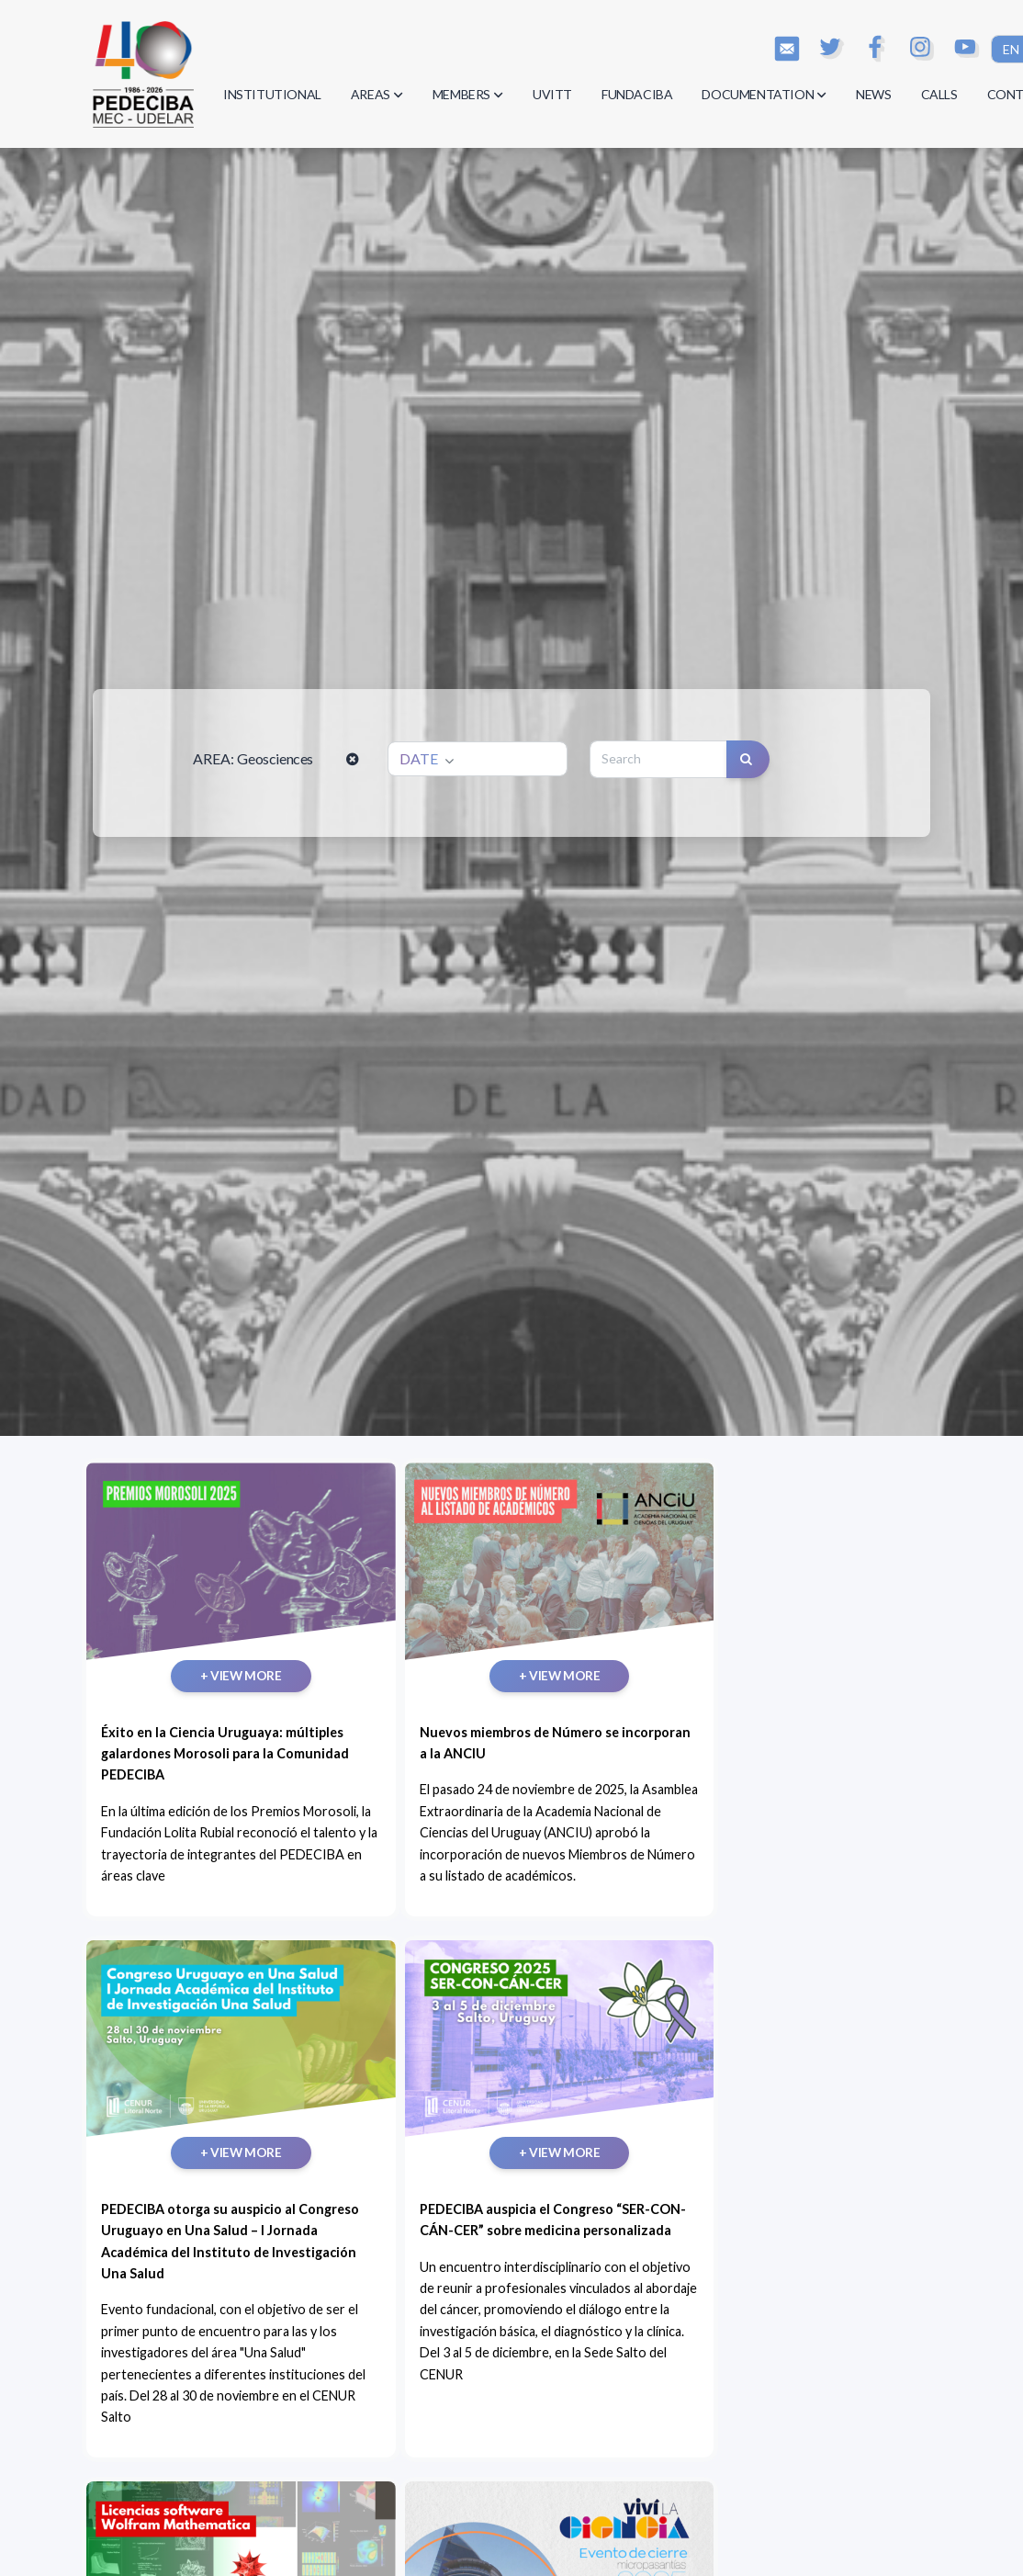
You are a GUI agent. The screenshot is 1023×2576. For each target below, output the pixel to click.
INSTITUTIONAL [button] (272, 94)
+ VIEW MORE (189, 1609)
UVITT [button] (552, 94)
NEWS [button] (873, 94)
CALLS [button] (939, 94)
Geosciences (275, 758)
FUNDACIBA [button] (636, 94)
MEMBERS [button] (468, 94)
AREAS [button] (377, 94)
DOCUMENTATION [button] (764, 94)
